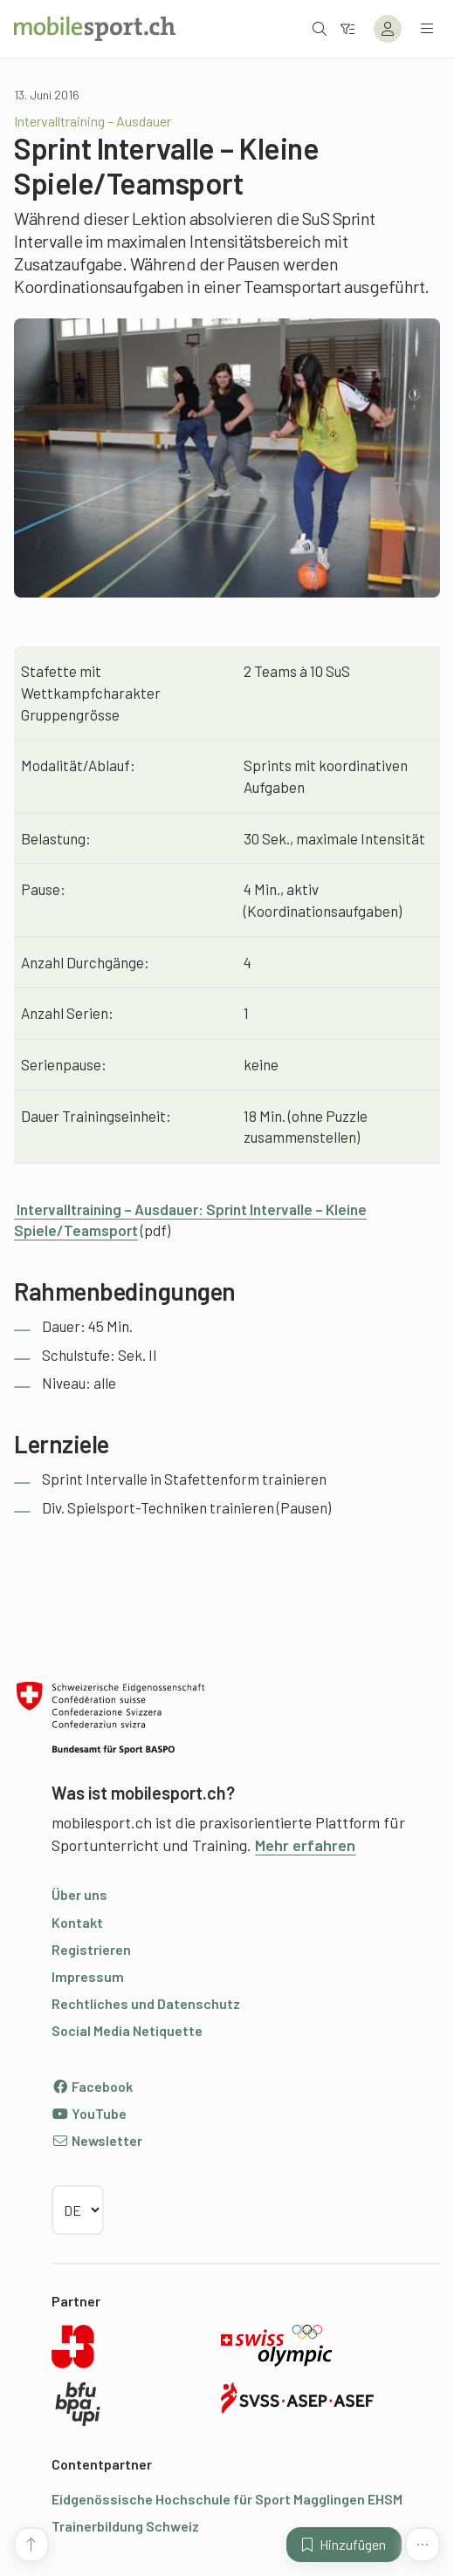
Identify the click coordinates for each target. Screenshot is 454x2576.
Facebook (92, 2086)
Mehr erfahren (305, 1845)
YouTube (89, 2113)
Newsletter (97, 2140)
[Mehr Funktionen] (422, 2544)
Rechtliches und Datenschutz (146, 2003)
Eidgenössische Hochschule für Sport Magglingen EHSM (227, 2499)
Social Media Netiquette (127, 2030)
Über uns (79, 1894)
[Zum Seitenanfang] (31, 2544)
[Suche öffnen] (320, 28)
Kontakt (77, 1922)
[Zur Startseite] (94, 29)
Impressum (88, 1976)
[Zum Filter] (347, 28)
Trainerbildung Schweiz (125, 2526)
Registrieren (91, 1949)
